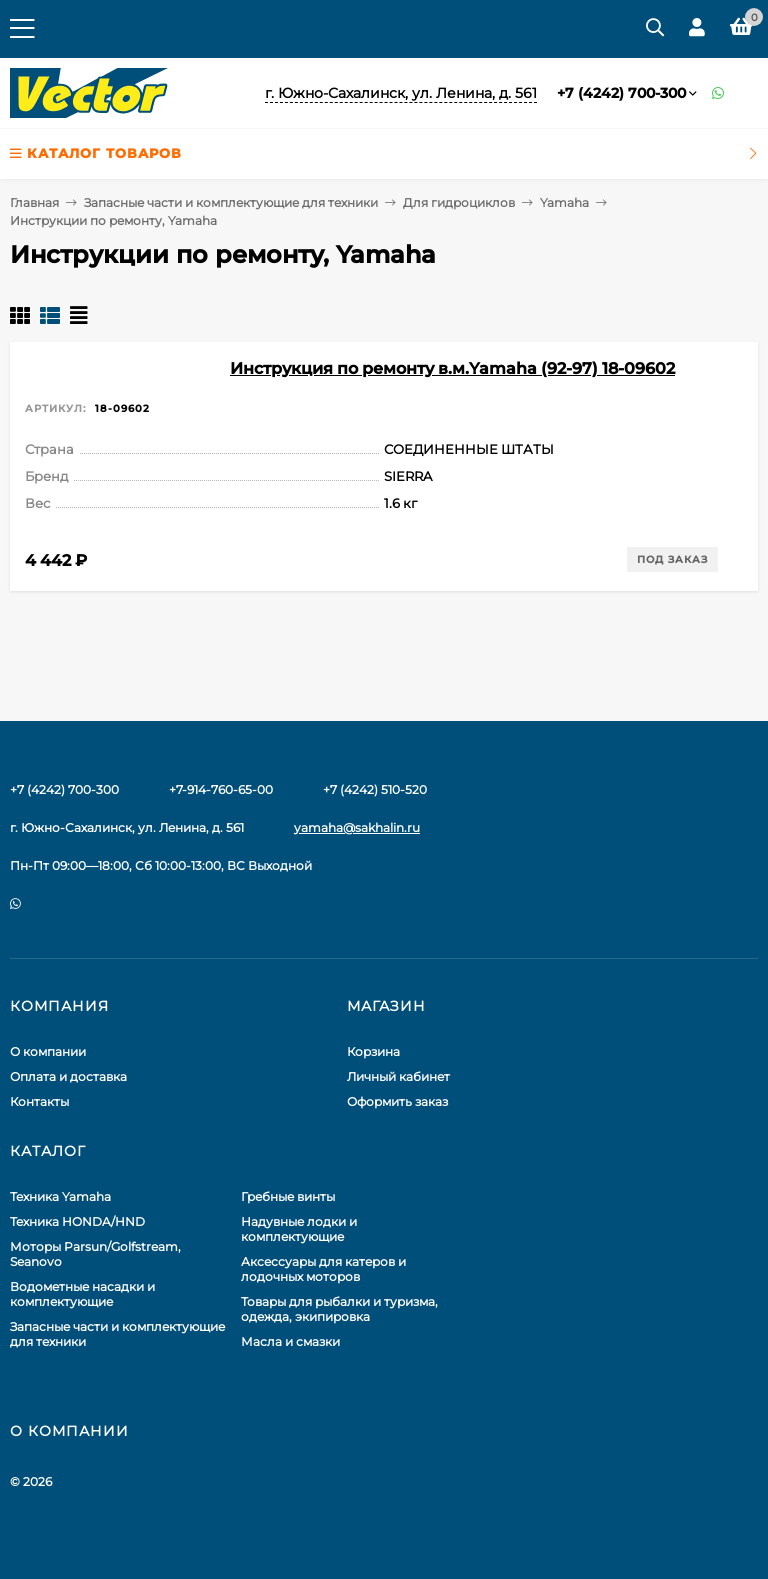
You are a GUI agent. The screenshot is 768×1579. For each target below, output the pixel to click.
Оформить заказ (397, 1101)
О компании (48, 1051)
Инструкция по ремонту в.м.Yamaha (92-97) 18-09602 (452, 368)
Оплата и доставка (68, 1076)
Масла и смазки (290, 1341)
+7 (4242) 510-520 (375, 789)
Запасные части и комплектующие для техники (231, 202)
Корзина (373, 1051)
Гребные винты (288, 1196)
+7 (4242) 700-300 (621, 93)
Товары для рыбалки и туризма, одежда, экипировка (339, 1309)
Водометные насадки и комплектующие (82, 1294)
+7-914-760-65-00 (221, 789)
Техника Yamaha (60, 1196)
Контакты (39, 1101)
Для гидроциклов (459, 202)
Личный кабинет (398, 1076)
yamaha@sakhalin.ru (357, 827)
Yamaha (564, 202)
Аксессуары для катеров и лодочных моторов (323, 1269)
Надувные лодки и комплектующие (299, 1229)
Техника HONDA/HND (77, 1221)
